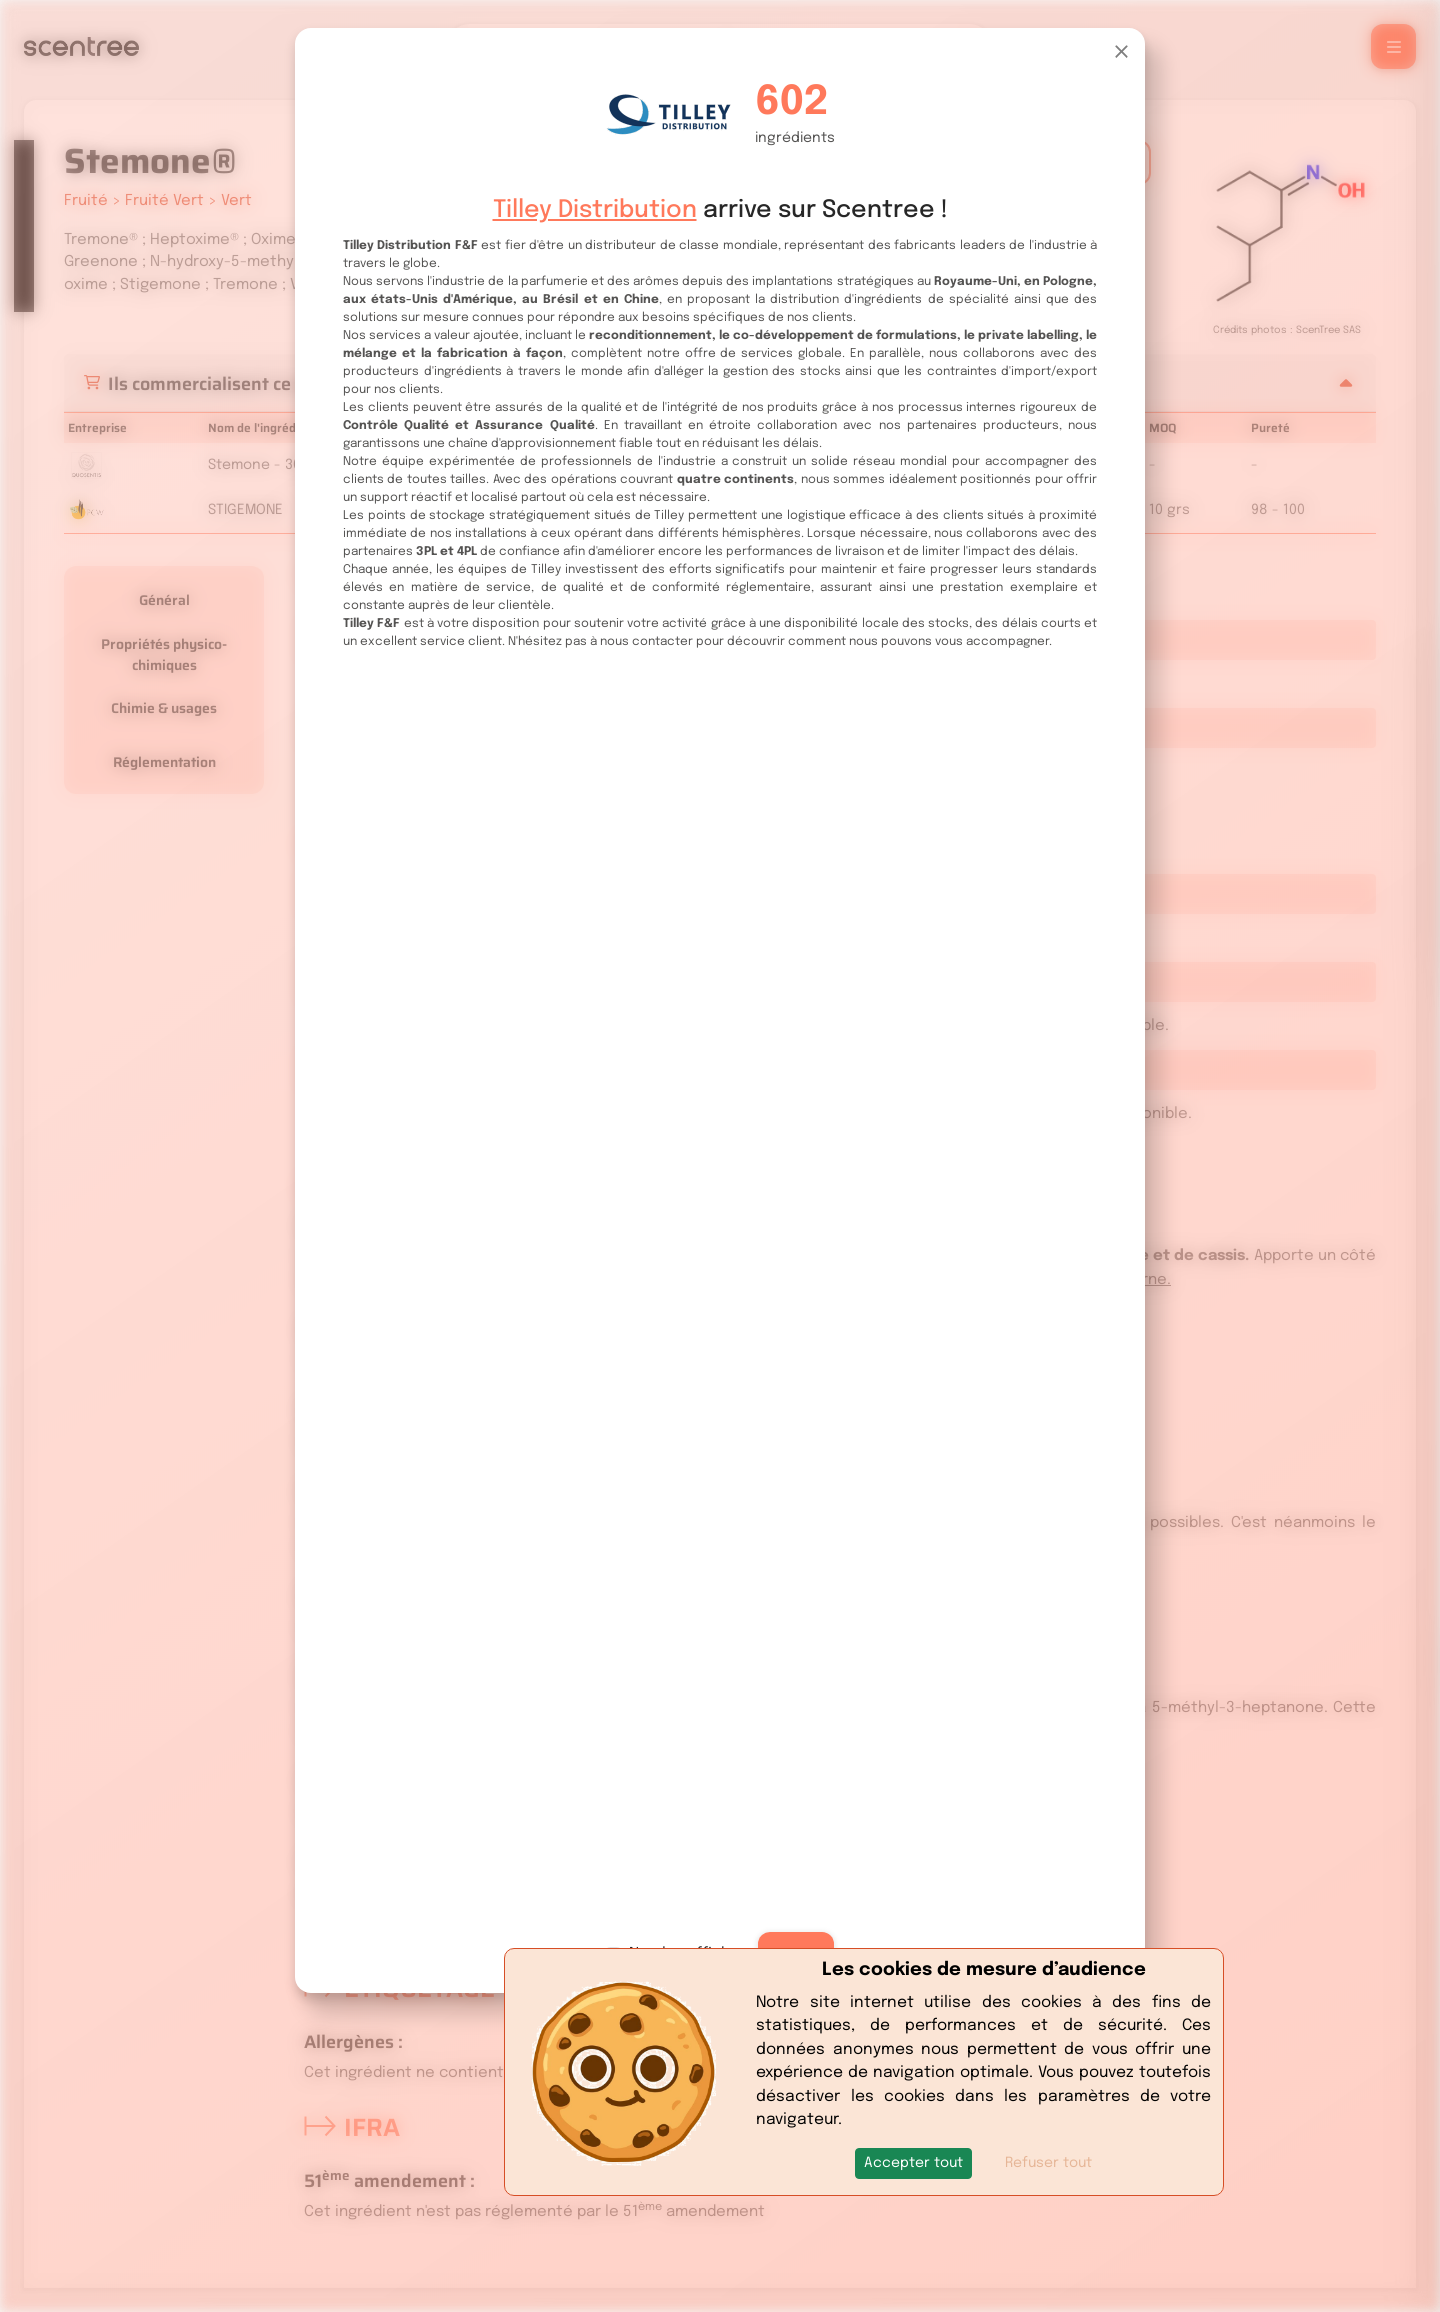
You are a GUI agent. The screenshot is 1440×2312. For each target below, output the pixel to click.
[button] (913, 2163)
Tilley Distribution (595, 210)
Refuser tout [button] (1048, 2163)
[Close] (1121, 51)
